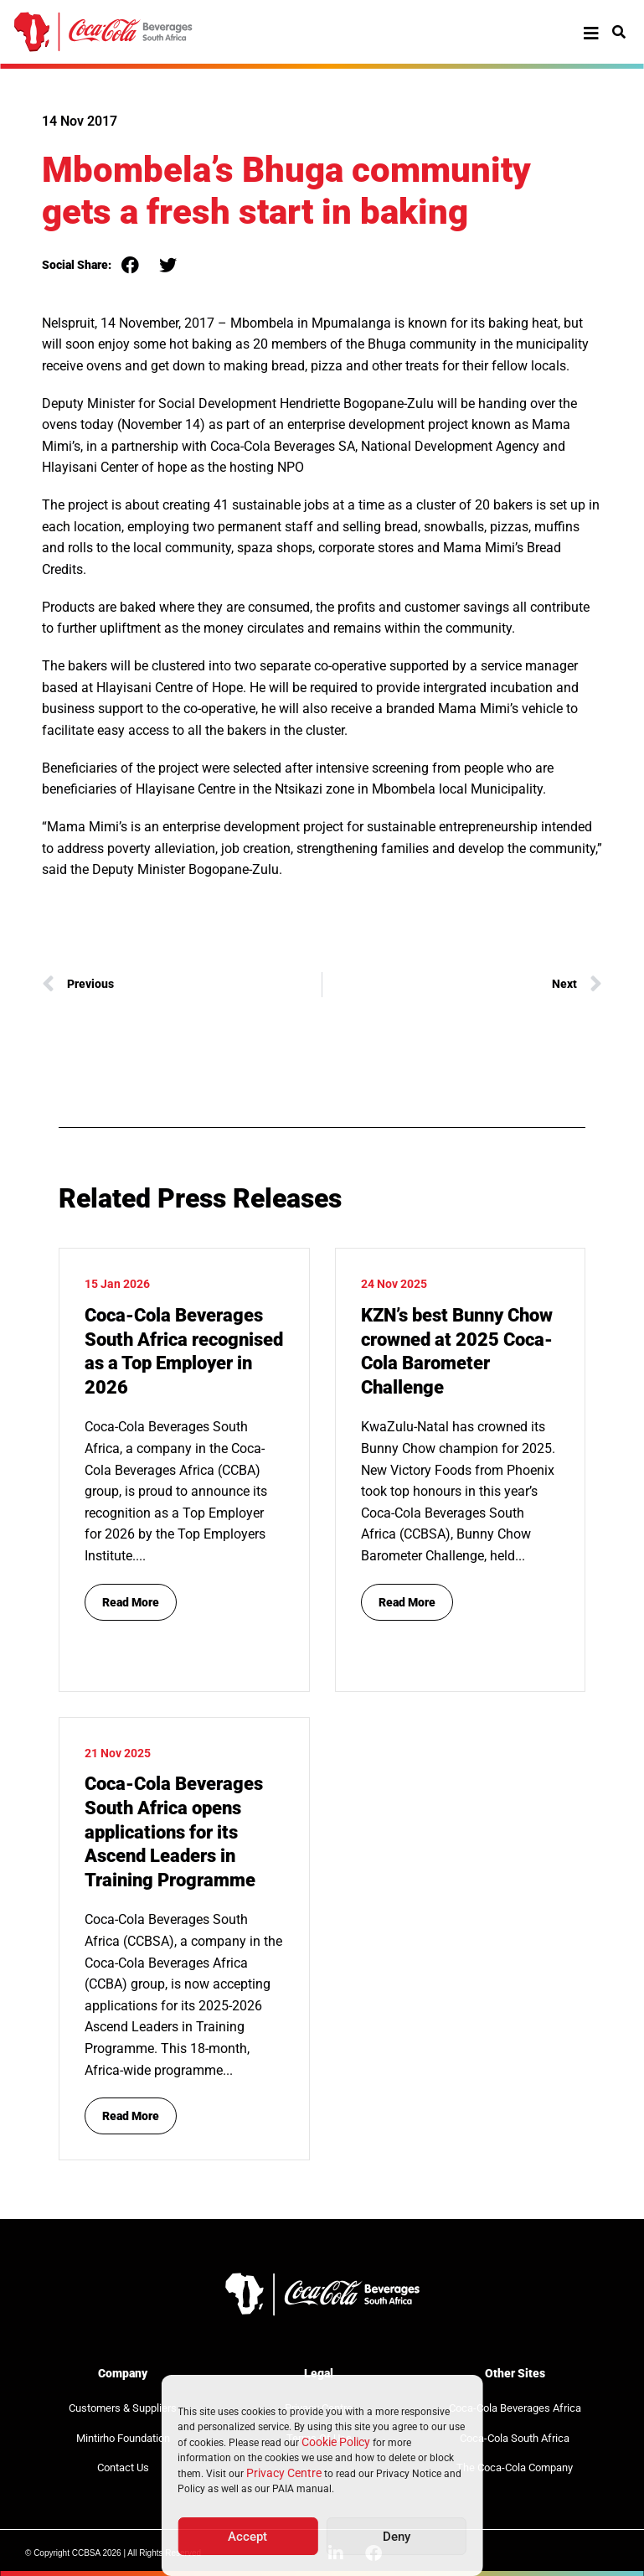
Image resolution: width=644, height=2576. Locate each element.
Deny (396, 2536)
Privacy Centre (284, 2473)
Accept (247, 2536)
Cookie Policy (335, 2442)
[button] (130, 265)
